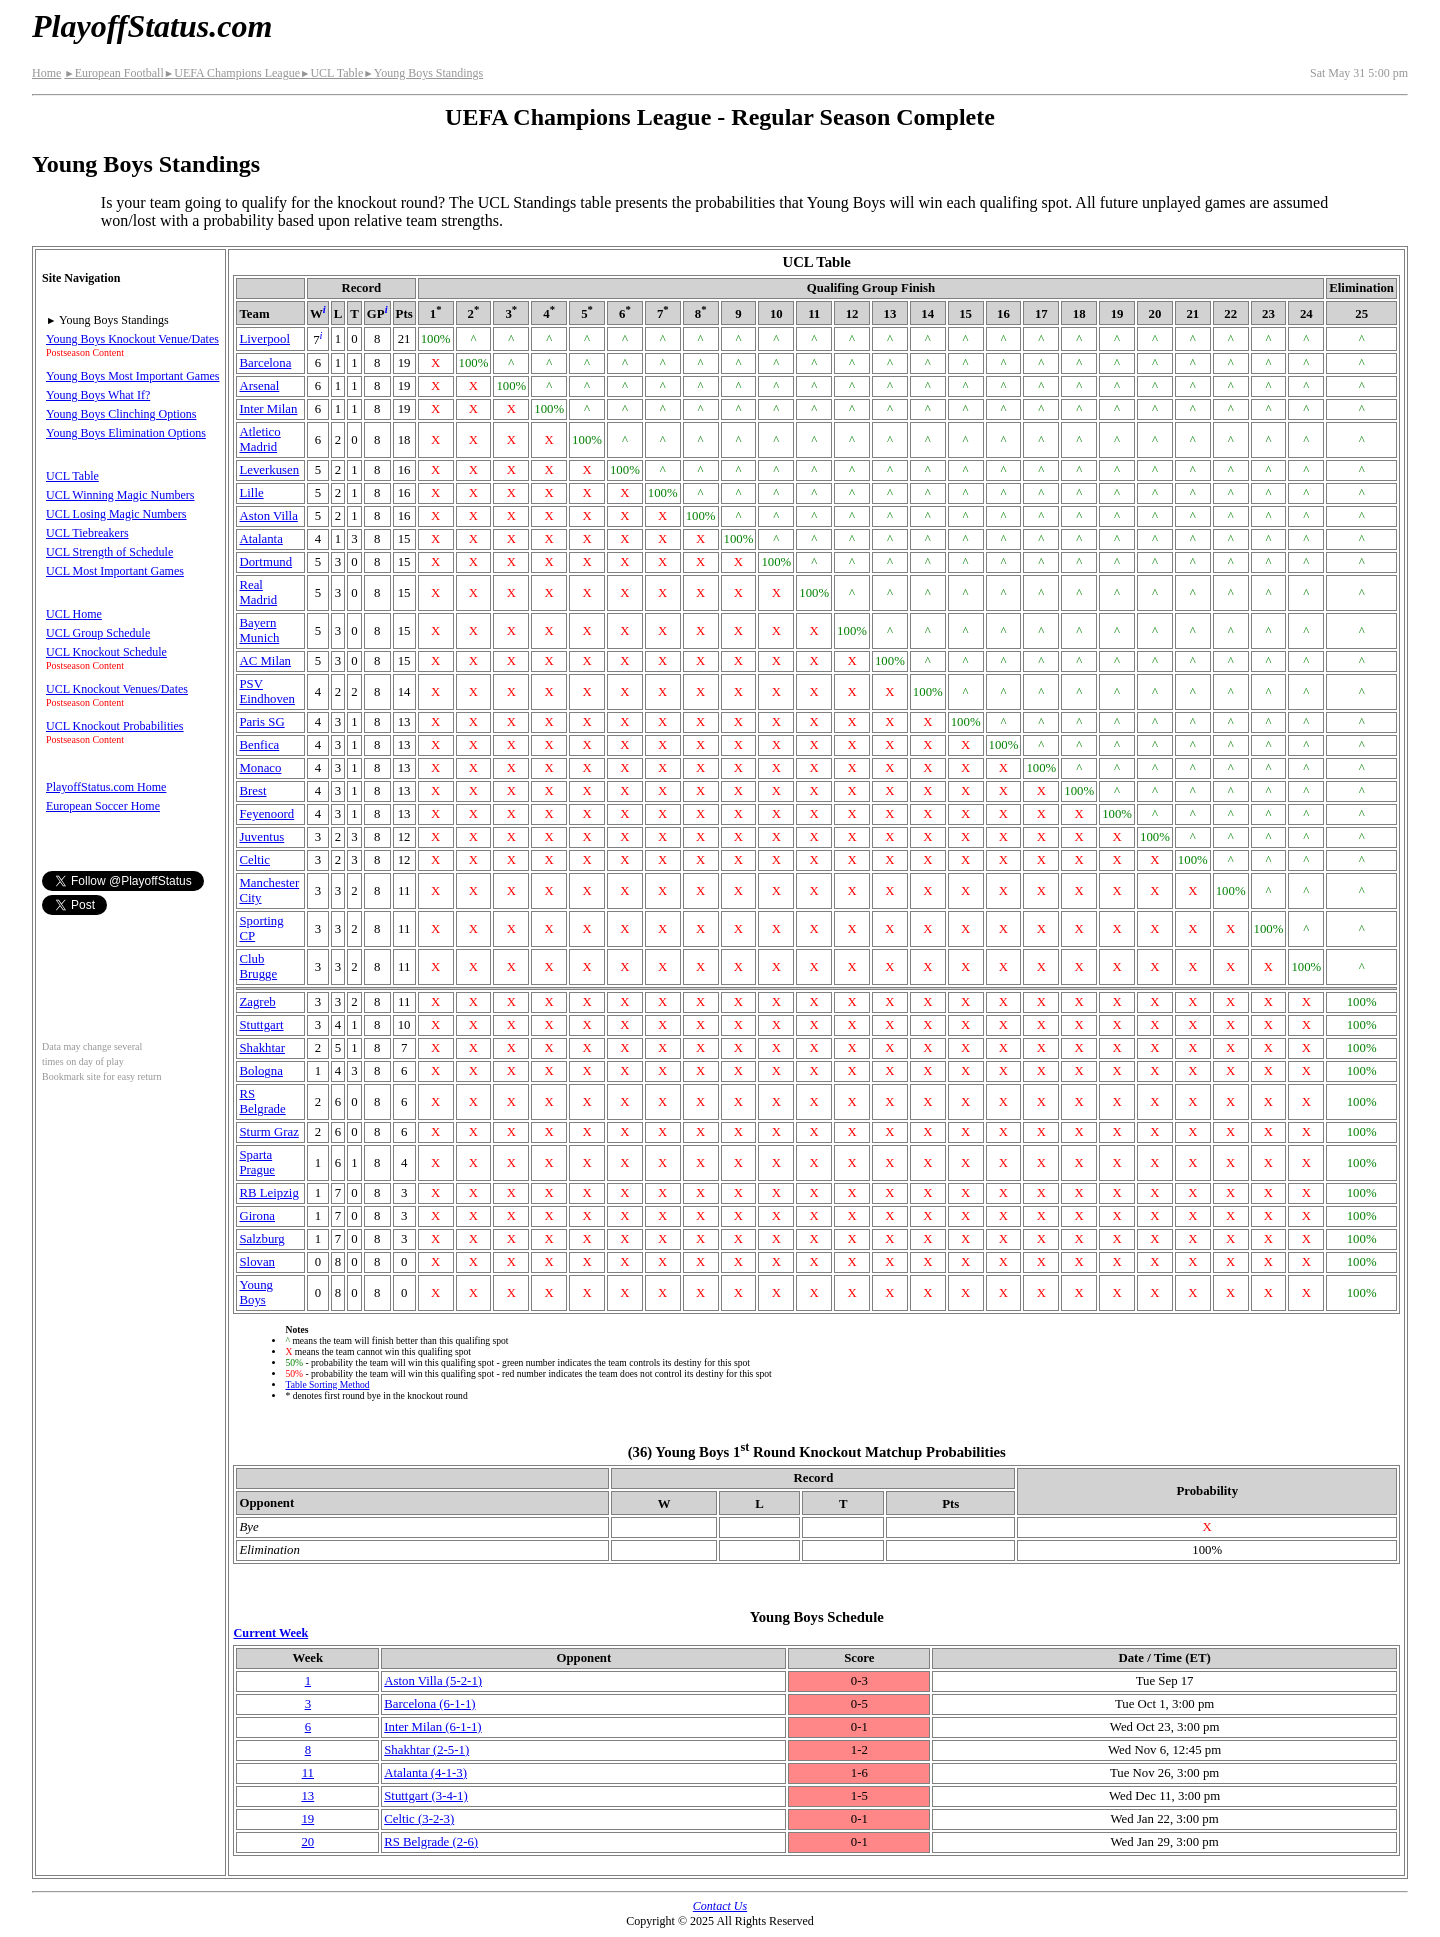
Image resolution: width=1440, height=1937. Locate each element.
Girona (257, 1216)
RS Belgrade (262, 1101)
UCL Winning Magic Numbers (120, 495)
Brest (252, 791)
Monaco (260, 768)
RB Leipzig (268, 1193)
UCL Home (74, 614)
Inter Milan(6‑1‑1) (432, 1727)
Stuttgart (261, 1025)
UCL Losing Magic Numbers (116, 514)
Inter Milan (268, 409)
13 (307, 1796)
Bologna (260, 1071)
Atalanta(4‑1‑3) (425, 1773)
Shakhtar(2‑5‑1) (426, 1750)
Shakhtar (262, 1048)
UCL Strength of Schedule (109, 552)
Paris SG (261, 722)
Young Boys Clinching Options (121, 414)
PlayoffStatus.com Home (106, 787)
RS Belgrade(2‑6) (431, 1842)
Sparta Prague (257, 1162)
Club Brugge (258, 966)
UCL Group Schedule (98, 633)
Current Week (270, 1633)
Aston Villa (268, 516)
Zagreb (257, 1002)
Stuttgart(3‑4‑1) (426, 1796)
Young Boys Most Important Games (132, 376)
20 (307, 1842)
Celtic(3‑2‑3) (419, 1819)
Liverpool (264, 339)
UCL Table (331, 73)
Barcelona (265, 363)
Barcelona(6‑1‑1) (429, 1704)
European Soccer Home (103, 806)
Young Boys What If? (98, 395)
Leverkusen (269, 470)
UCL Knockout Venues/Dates (117, 689)
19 (307, 1819)
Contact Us (720, 1906)
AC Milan (265, 661)
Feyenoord (266, 814)
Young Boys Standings (423, 73)
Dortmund (265, 562)
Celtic (254, 860)
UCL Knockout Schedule (106, 652)
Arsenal (259, 386)
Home (46, 73)
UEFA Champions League (232, 73)
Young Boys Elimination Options (126, 433)
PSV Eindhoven (266, 691)
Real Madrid (258, 592)
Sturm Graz (268, 1132)
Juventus (261, 837)
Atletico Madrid (259, 439)
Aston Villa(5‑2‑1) (433, 1681)
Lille (251, 493)
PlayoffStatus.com (152, 26)
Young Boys (256, 1292)
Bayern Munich (259, 630)
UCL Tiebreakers (87, 533)
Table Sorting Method (327, 1384)
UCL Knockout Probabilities (115, 726)
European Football (113, 73)
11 (308, 1773)
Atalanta (260, 539)
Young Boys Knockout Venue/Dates (132, 339)
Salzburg (261, 1239)
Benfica (259, 745)
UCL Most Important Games (115, 571)
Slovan (257, 1262)
